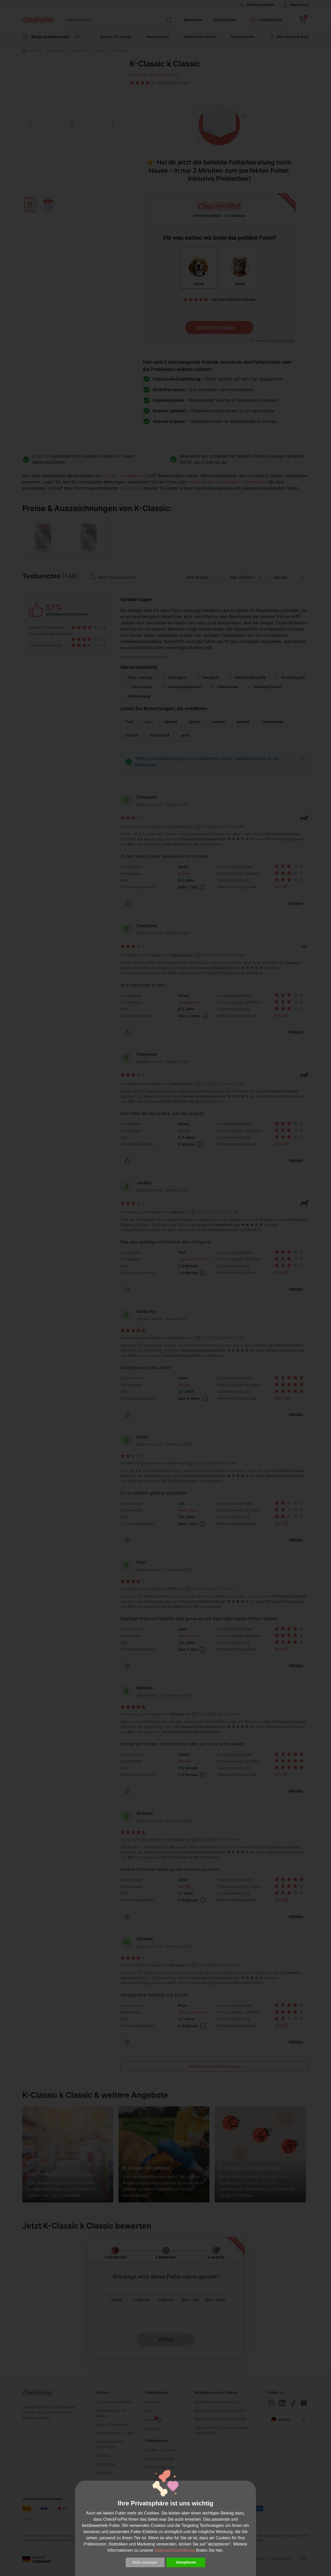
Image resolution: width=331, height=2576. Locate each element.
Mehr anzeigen (144, 2562)
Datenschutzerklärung (175, 2550)
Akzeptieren (186, 2562)
